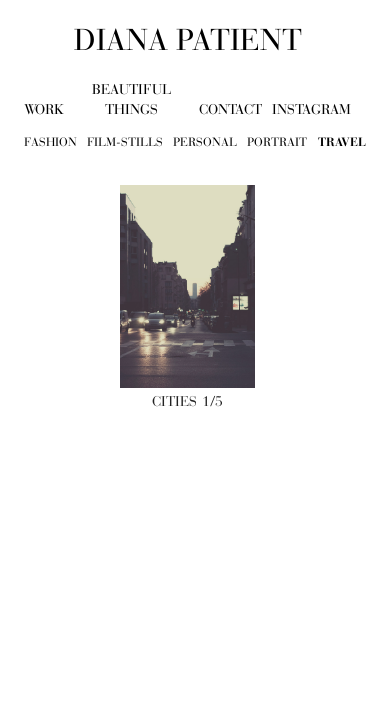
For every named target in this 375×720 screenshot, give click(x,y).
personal (205, 142)
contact (230, 109)
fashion (50, 142)
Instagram (311, 109)
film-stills (125, 142)
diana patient (188, 40)
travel (342, 142)
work (44, 109)
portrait (277, 142)
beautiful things (131, 99)
